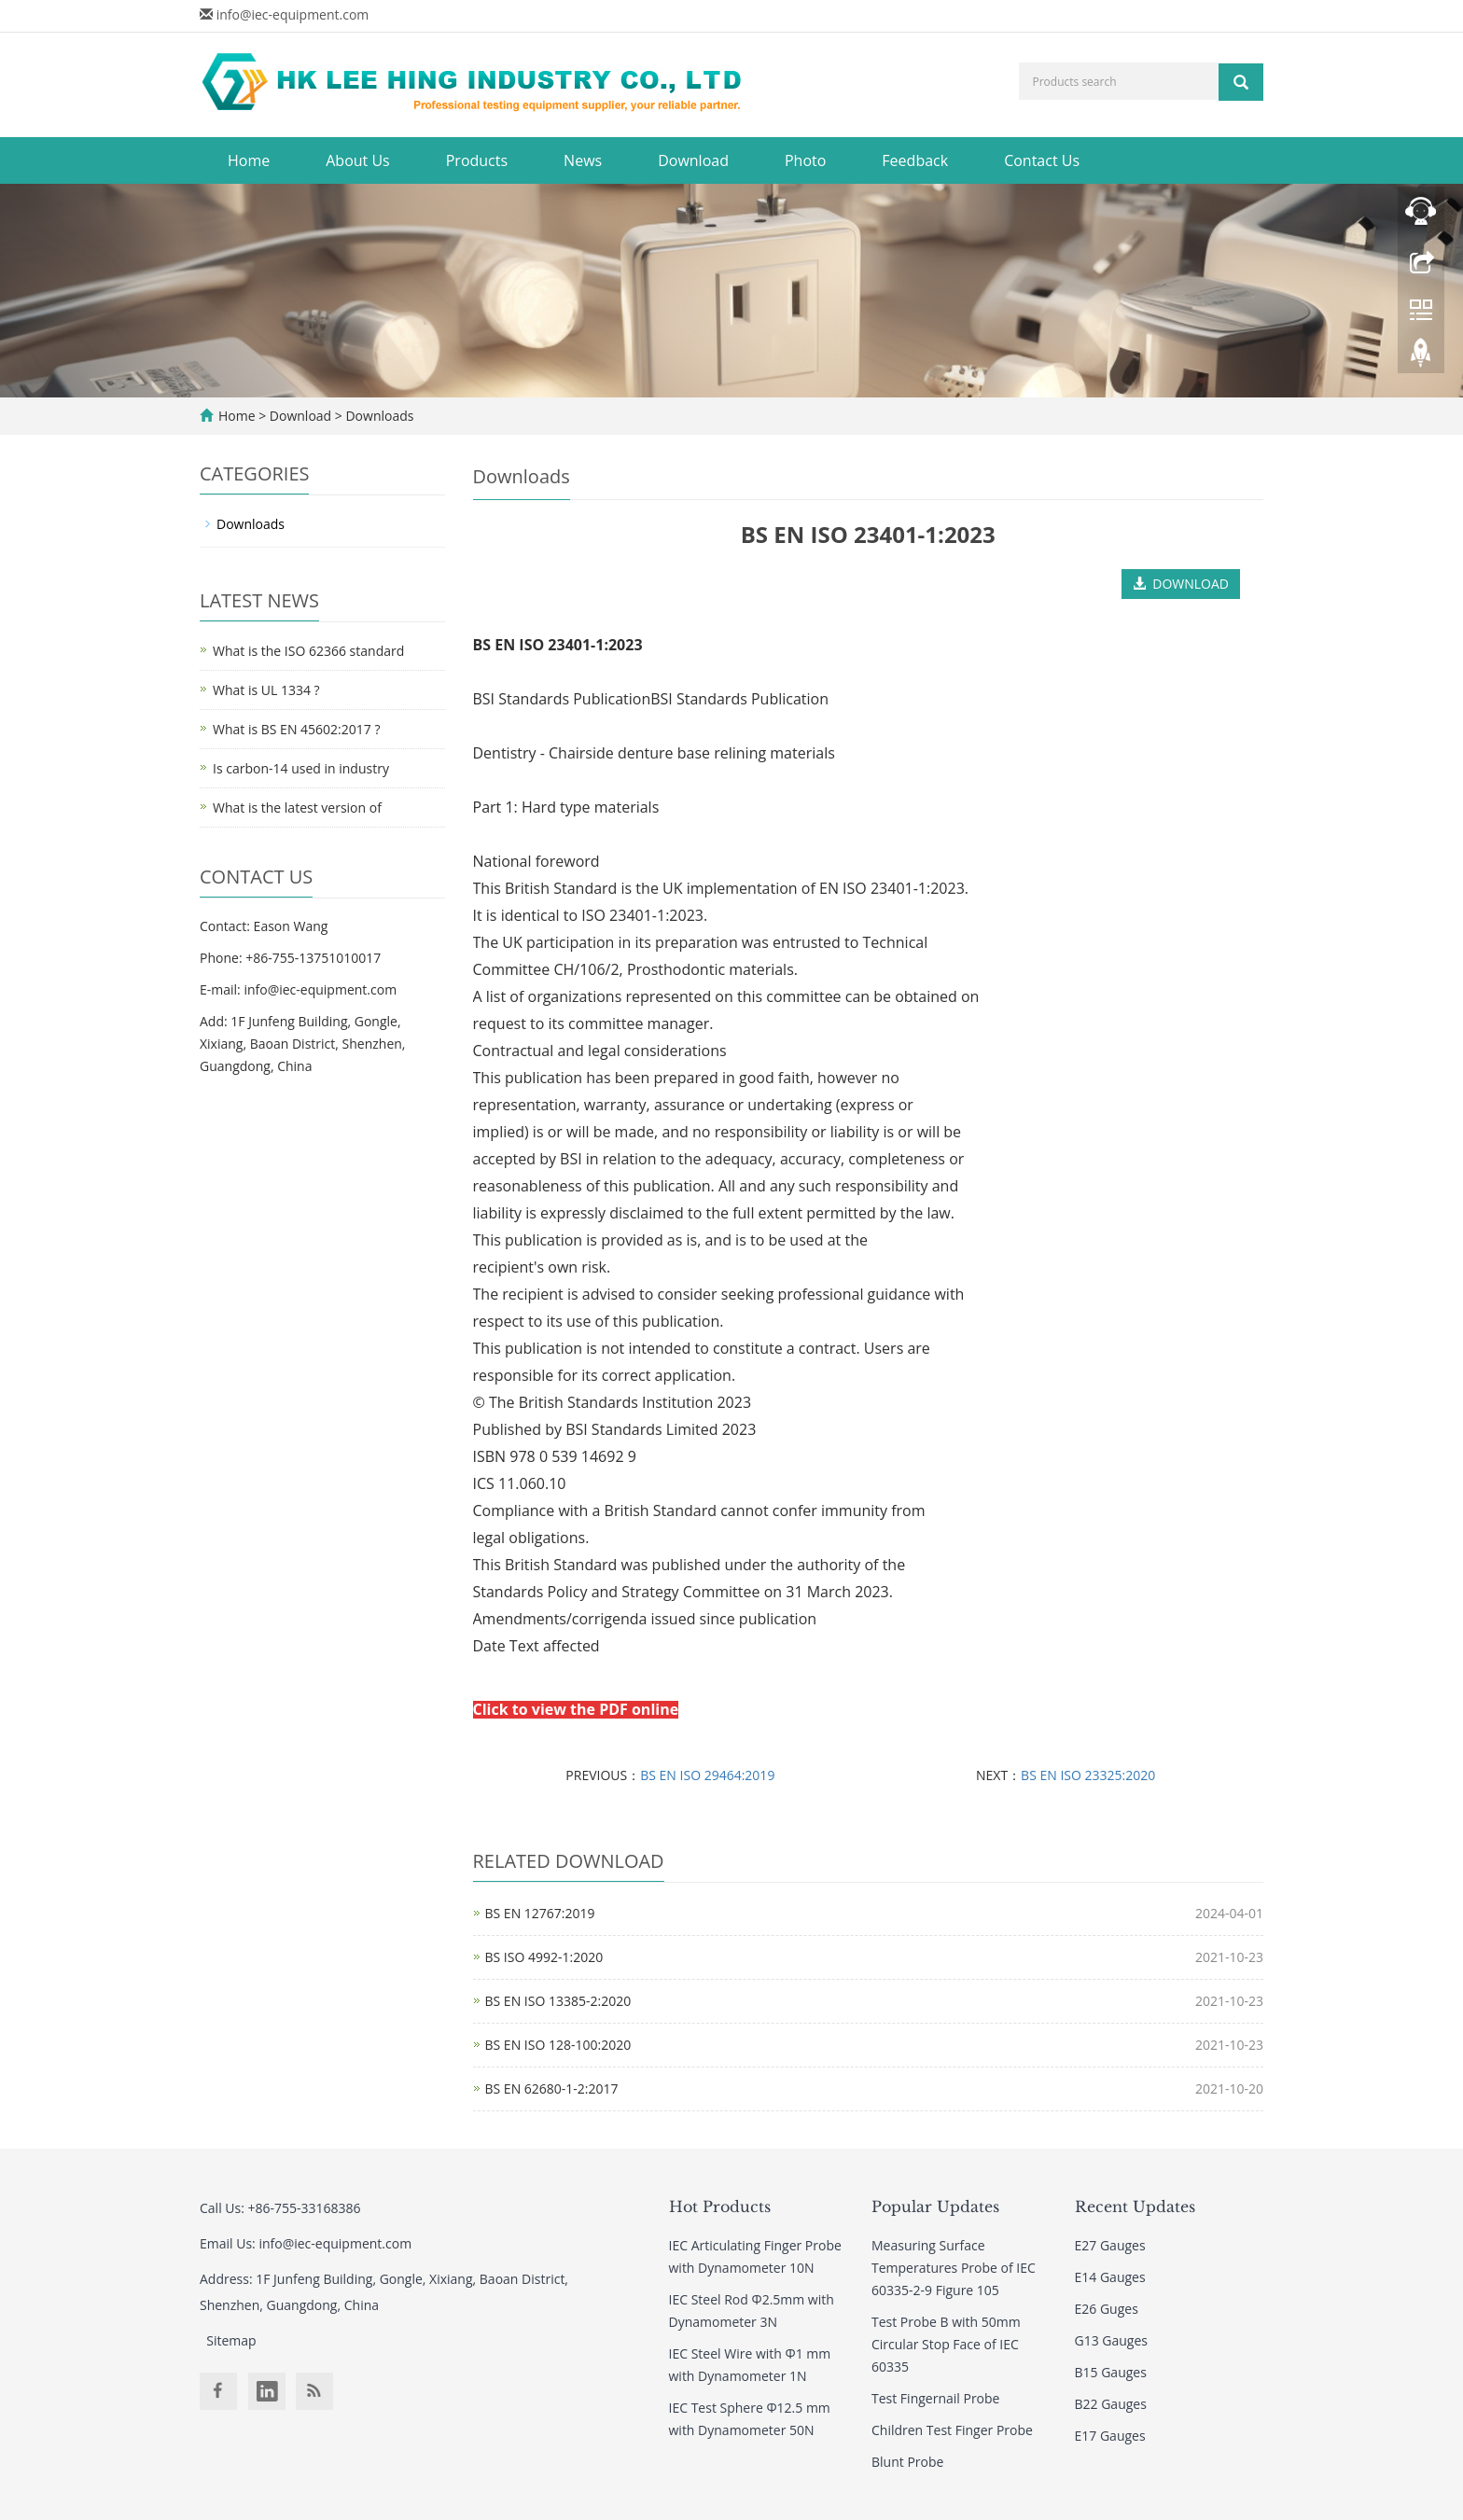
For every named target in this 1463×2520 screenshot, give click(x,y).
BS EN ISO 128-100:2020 (558, 2045)
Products (477, 160)
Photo (805, 160)
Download (693, 160)
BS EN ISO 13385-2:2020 (558, 2001)
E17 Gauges (1110, 2435)
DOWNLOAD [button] (1181, 583)
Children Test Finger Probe (952, 2430)
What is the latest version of (297, 807)
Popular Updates (935, 2206)
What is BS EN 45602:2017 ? (296, 729)
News (583, 160)
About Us (358, 160)
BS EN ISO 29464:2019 (707, 1775)
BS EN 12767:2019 (540, 1913)
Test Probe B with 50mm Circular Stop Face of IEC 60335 (946, 2344)
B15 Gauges (1111, 2372)
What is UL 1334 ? (266, 690)
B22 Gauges (1111, 2404)
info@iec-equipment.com (292, 14)
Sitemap (231, 2340)
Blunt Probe (907, 2462)
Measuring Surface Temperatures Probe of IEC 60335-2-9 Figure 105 (953, 2267)
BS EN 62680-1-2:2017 (552, 2088)
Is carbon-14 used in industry (301, 768)
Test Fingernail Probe (935, 2398)
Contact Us (1042, 160)
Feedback (915, 160)
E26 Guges (1106, 2309)
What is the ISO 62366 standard (308, 651)
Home (249, 160)
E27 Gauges (1110, 2245)
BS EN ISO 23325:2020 (1088, 1775)
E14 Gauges (1110, 2277)
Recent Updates (1135, 2206)
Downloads (378, 416)
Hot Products (720, 2206)
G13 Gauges (1112, 2340)
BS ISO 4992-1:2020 (544, 1957)
